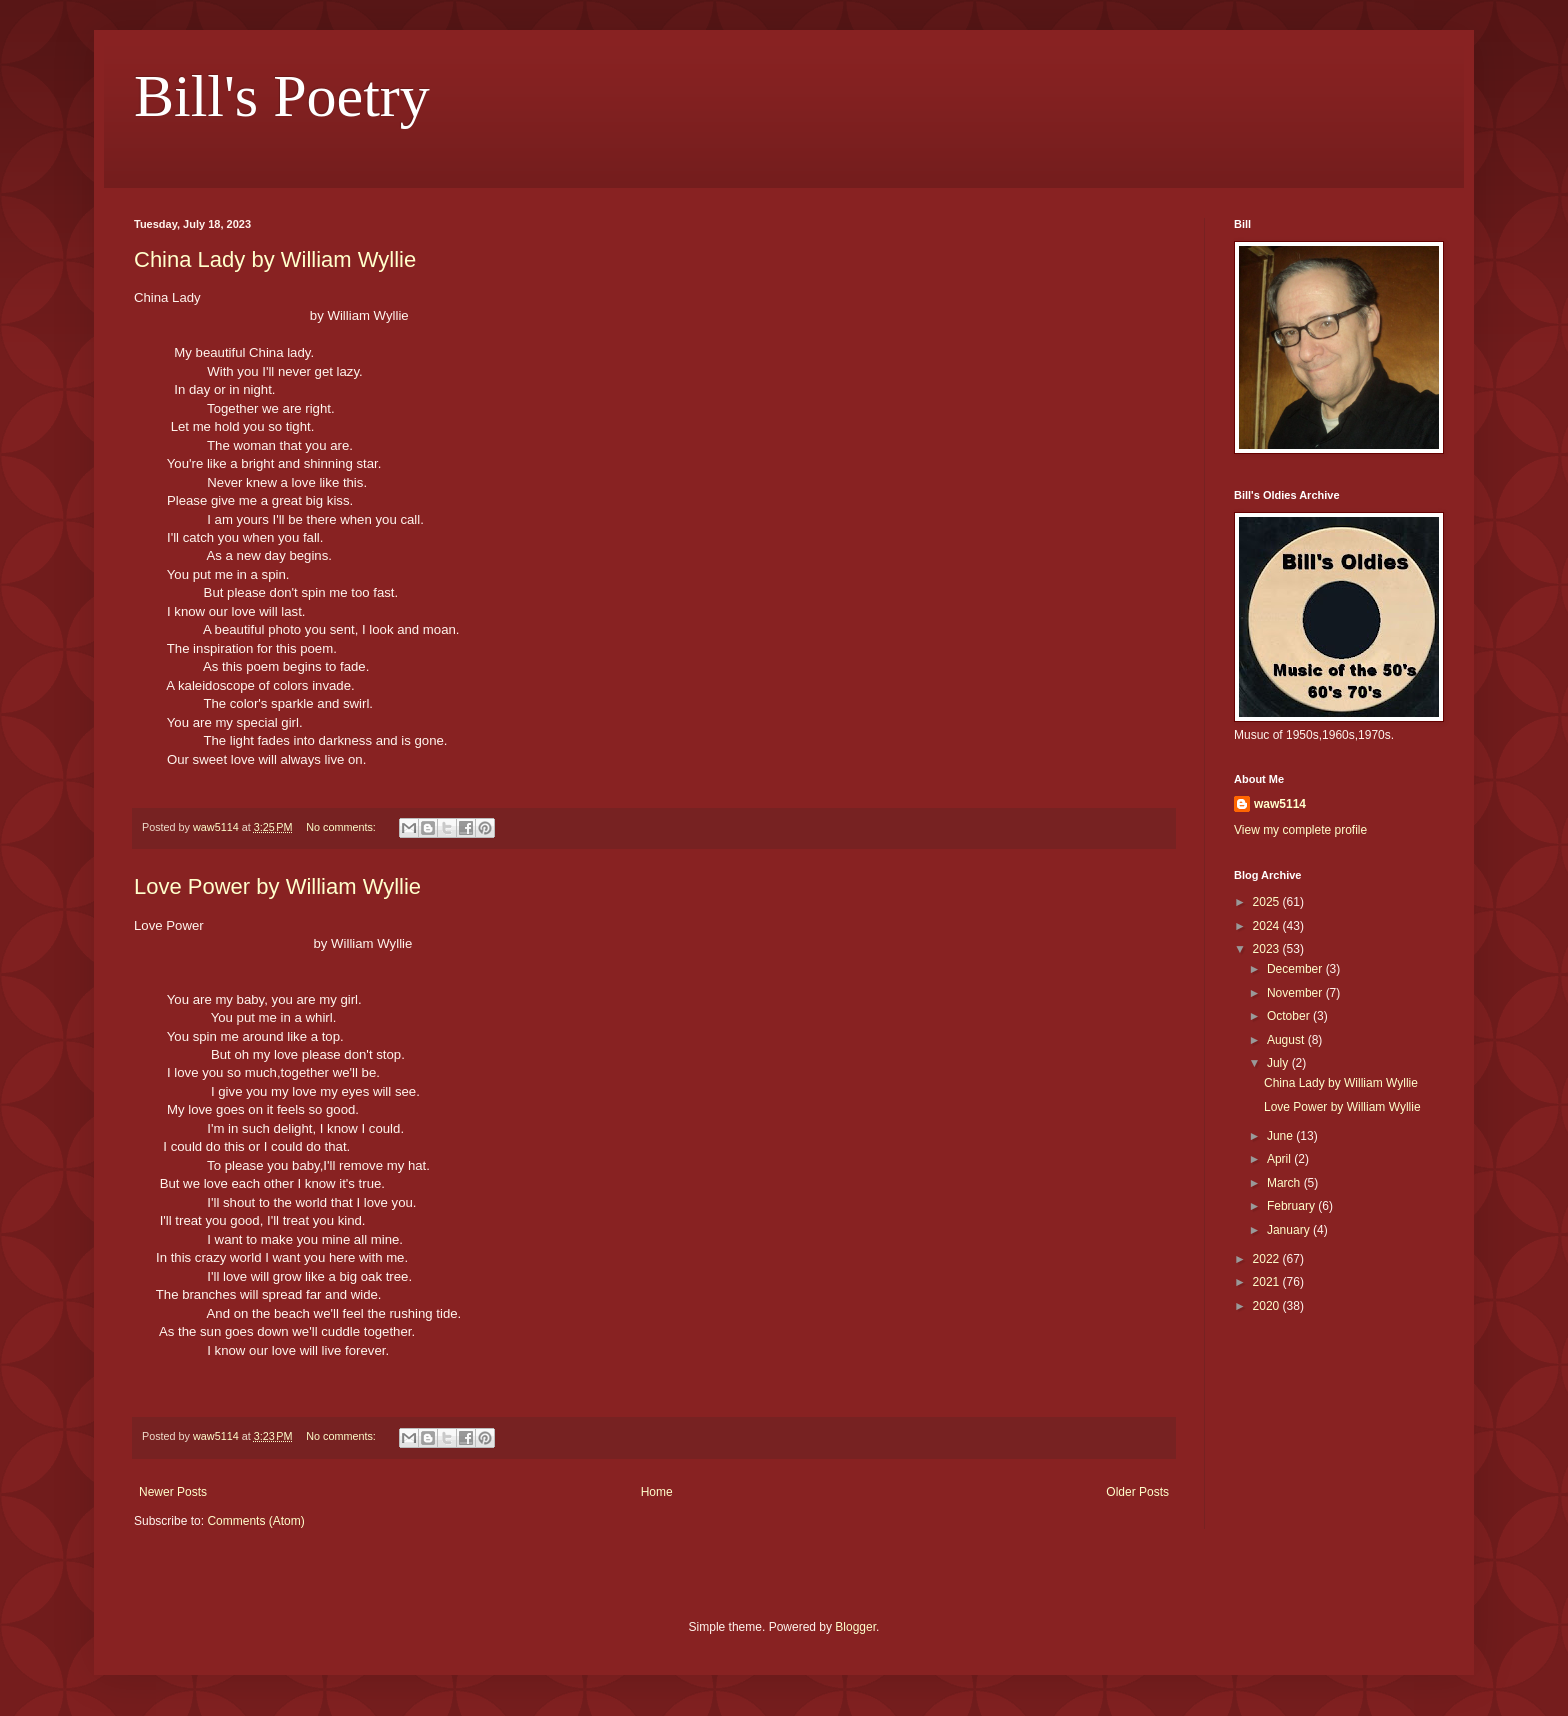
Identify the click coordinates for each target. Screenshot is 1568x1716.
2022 (1268, 1259)
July (1279, 1063)
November (1296, 993)
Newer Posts (173, 1492)
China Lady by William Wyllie (275, 259)
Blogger (855, 1627)
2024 (1268, 926)
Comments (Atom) (255, 1521)
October (1290, 1016)
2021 (1268, 1282)
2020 (1268, 1306)
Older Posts (1137, 1492)
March (1285, 1183)
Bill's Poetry (282, 96)
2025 (1268, 902)
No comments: (342, 827)
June (1281, 1136)
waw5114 (1280, 804)
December (1296, 969)
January (1290, 1230)
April (1280, 1159)
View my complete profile (1300, 830)
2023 (1268, 949)
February (1292, 1206)
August (1287, 1040)
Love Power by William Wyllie (277, 886)
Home (657, 1492)
